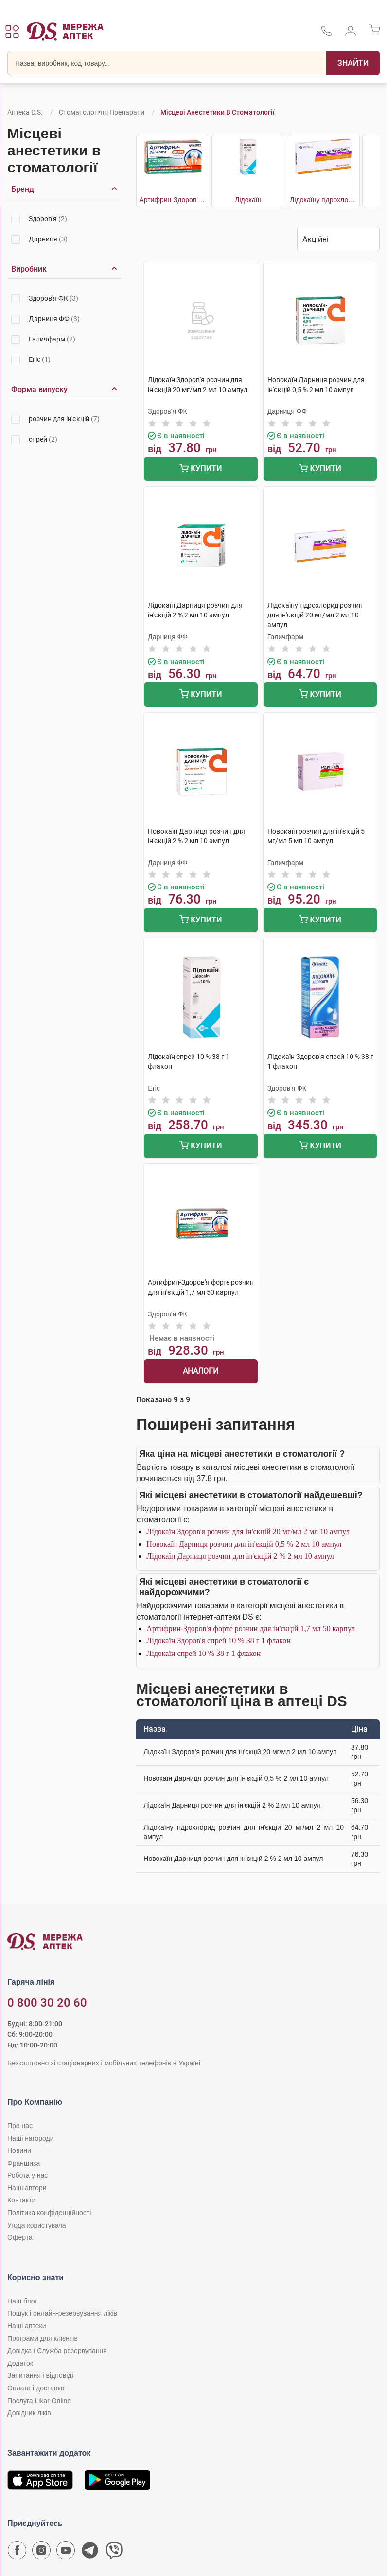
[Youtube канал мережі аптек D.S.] (65, 2553)
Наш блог (22, 2301)
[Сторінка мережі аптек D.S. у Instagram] (41, 2553)
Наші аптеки (26, 2326)
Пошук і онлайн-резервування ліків (62, 2313)
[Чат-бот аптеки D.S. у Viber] (114, 2553)
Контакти (21, 2200)
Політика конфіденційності (49, 2213)
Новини (19, 2150)
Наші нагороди (30, 2138)
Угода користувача (36, 2225)
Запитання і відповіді (40, 2375)
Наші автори (27, 2188)
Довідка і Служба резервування (57, 2350)
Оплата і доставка (36, 2388)
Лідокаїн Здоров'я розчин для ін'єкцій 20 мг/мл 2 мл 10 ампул (248, 1531)
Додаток (20, 2363)
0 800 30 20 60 (47, 2003)
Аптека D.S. (25, 112)
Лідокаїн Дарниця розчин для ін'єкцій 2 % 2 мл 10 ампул (240, 1556)
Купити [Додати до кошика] (200, 469)
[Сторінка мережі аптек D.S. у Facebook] (17, 2553)
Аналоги (200, 1371)
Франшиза (23, 2163)
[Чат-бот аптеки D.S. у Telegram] (90, 2553)
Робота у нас (27, 2175)
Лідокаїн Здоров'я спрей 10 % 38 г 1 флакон (218, 1641)
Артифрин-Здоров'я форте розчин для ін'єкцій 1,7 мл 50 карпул (250, 1628)
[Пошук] (353, 63)
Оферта (20, 2237)
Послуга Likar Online (39, 2401)
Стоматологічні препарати (101, 112)
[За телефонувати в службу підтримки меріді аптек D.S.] (326, 34)
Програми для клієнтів (42, 2338)
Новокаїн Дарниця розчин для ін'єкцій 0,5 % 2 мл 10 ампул (243, 1544)
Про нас (20, 2126)
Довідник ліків (29, 2413)
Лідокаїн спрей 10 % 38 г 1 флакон (203, 1653)
